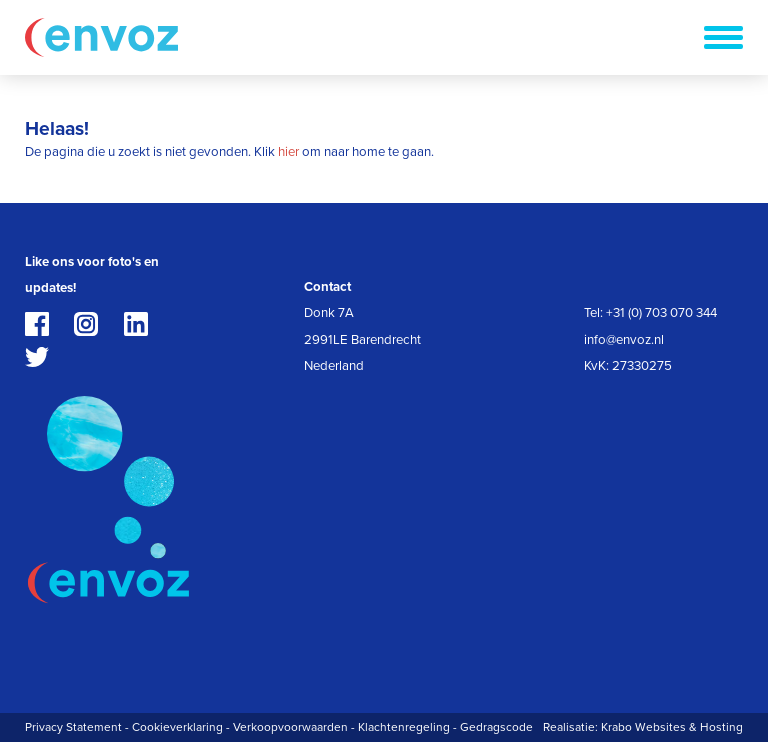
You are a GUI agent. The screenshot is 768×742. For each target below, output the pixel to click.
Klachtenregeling (404, 727)
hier (288, 152)
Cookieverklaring (177, 727)
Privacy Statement (73, 727)
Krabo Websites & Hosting (672, 727)
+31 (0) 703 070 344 (661, 313)
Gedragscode (496, 727)
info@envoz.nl (624, 340)
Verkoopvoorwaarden (290, 727)
